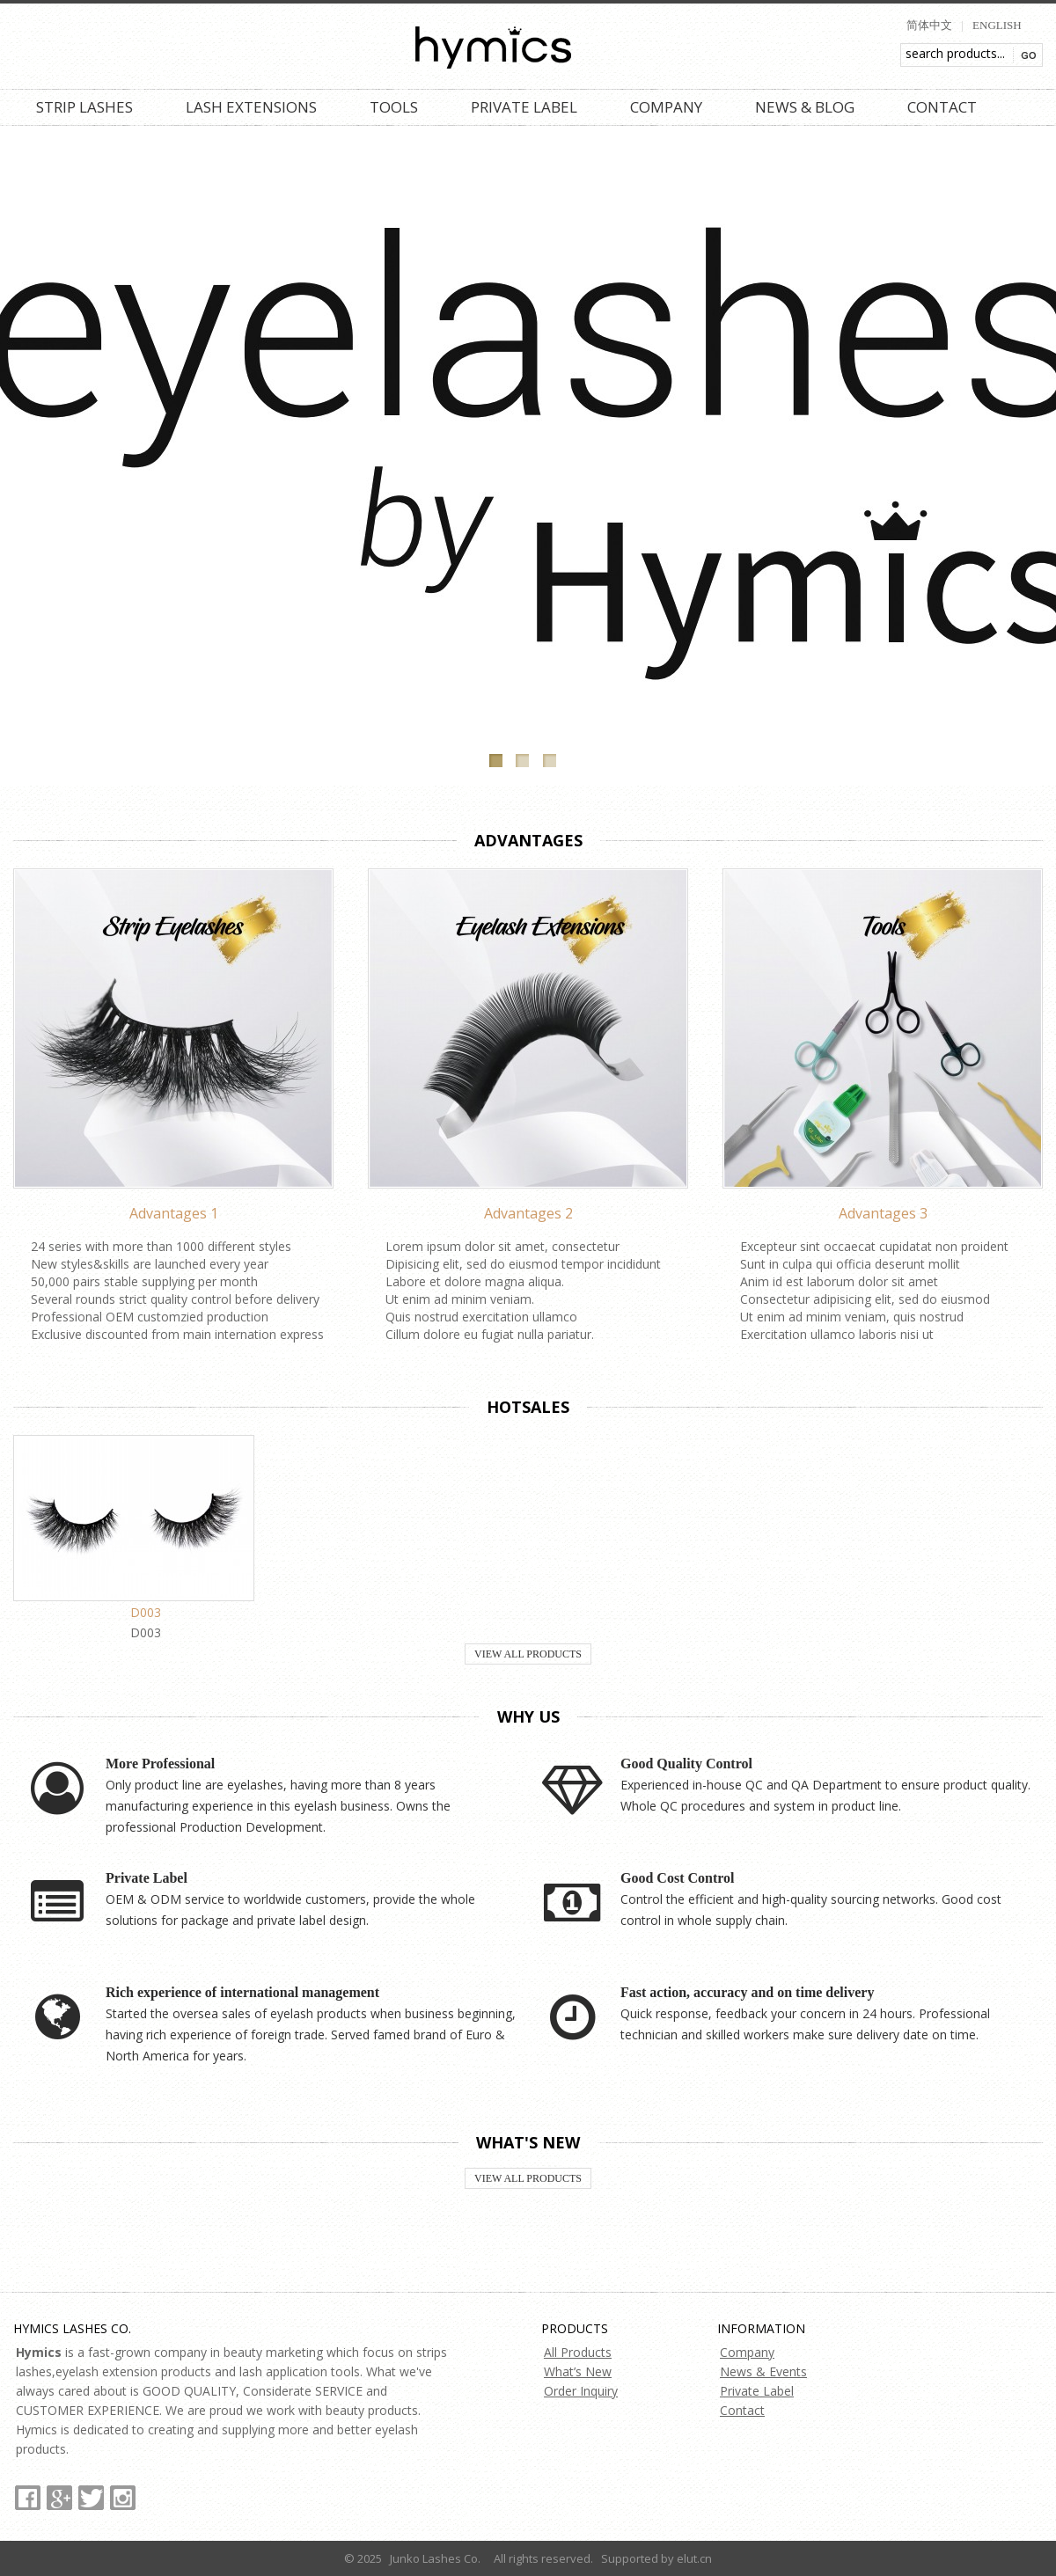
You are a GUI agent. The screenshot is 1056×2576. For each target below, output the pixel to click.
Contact (942, 107)
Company (666, 107)
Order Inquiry (581, 2390)
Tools (394, 107)
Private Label (524, 107)
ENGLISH (997, 25)
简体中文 (929, 25)
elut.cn (694, 2558)
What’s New (578, 2371)
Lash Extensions (251, 107)
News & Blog (804, 107)
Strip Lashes (84, 107)
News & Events (763, 2371)
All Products (578, 2352)
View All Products (528, 1654)
